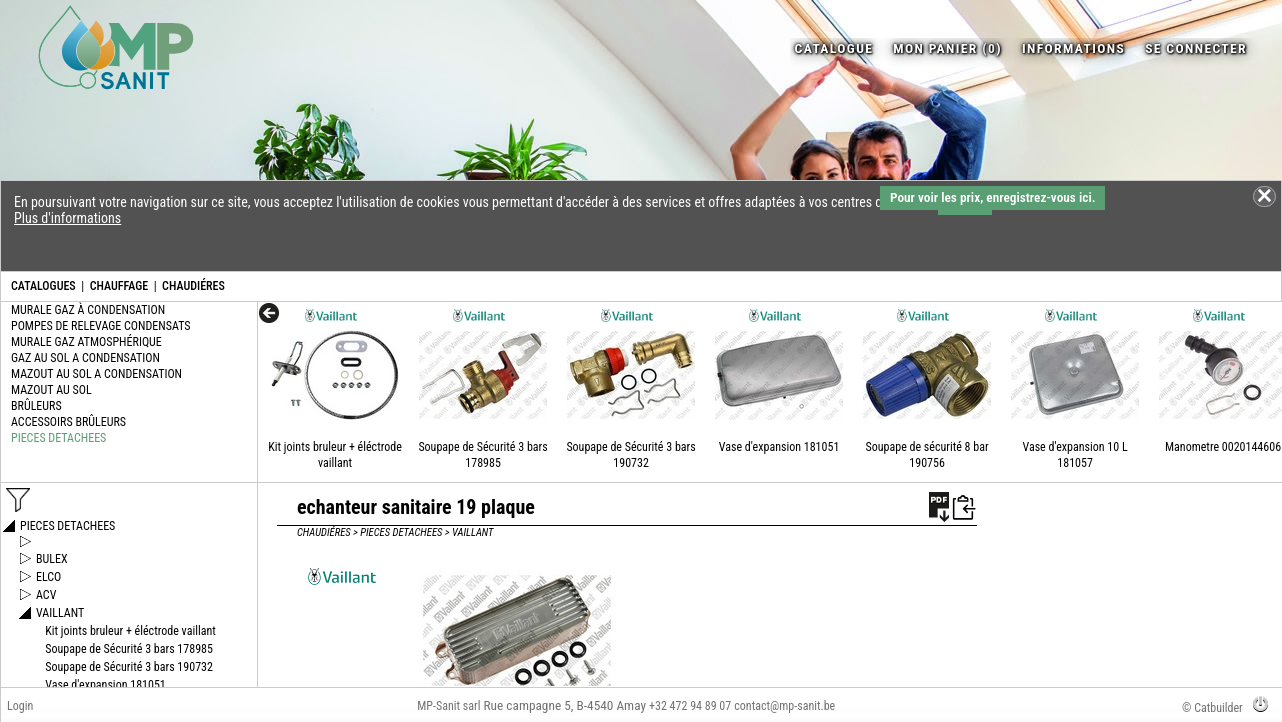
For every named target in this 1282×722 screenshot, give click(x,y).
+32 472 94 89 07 (690, 706)
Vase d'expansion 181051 (779, 447)
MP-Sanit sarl (448, 706)
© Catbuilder (1212, 708)
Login (20, 706)
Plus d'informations (67, 218)
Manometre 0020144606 (1223, 447)
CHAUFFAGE (119, 286)
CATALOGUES (43, 286)
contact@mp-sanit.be (784, 706)
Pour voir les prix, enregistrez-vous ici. (992, 197)
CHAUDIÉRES (193, 286)
